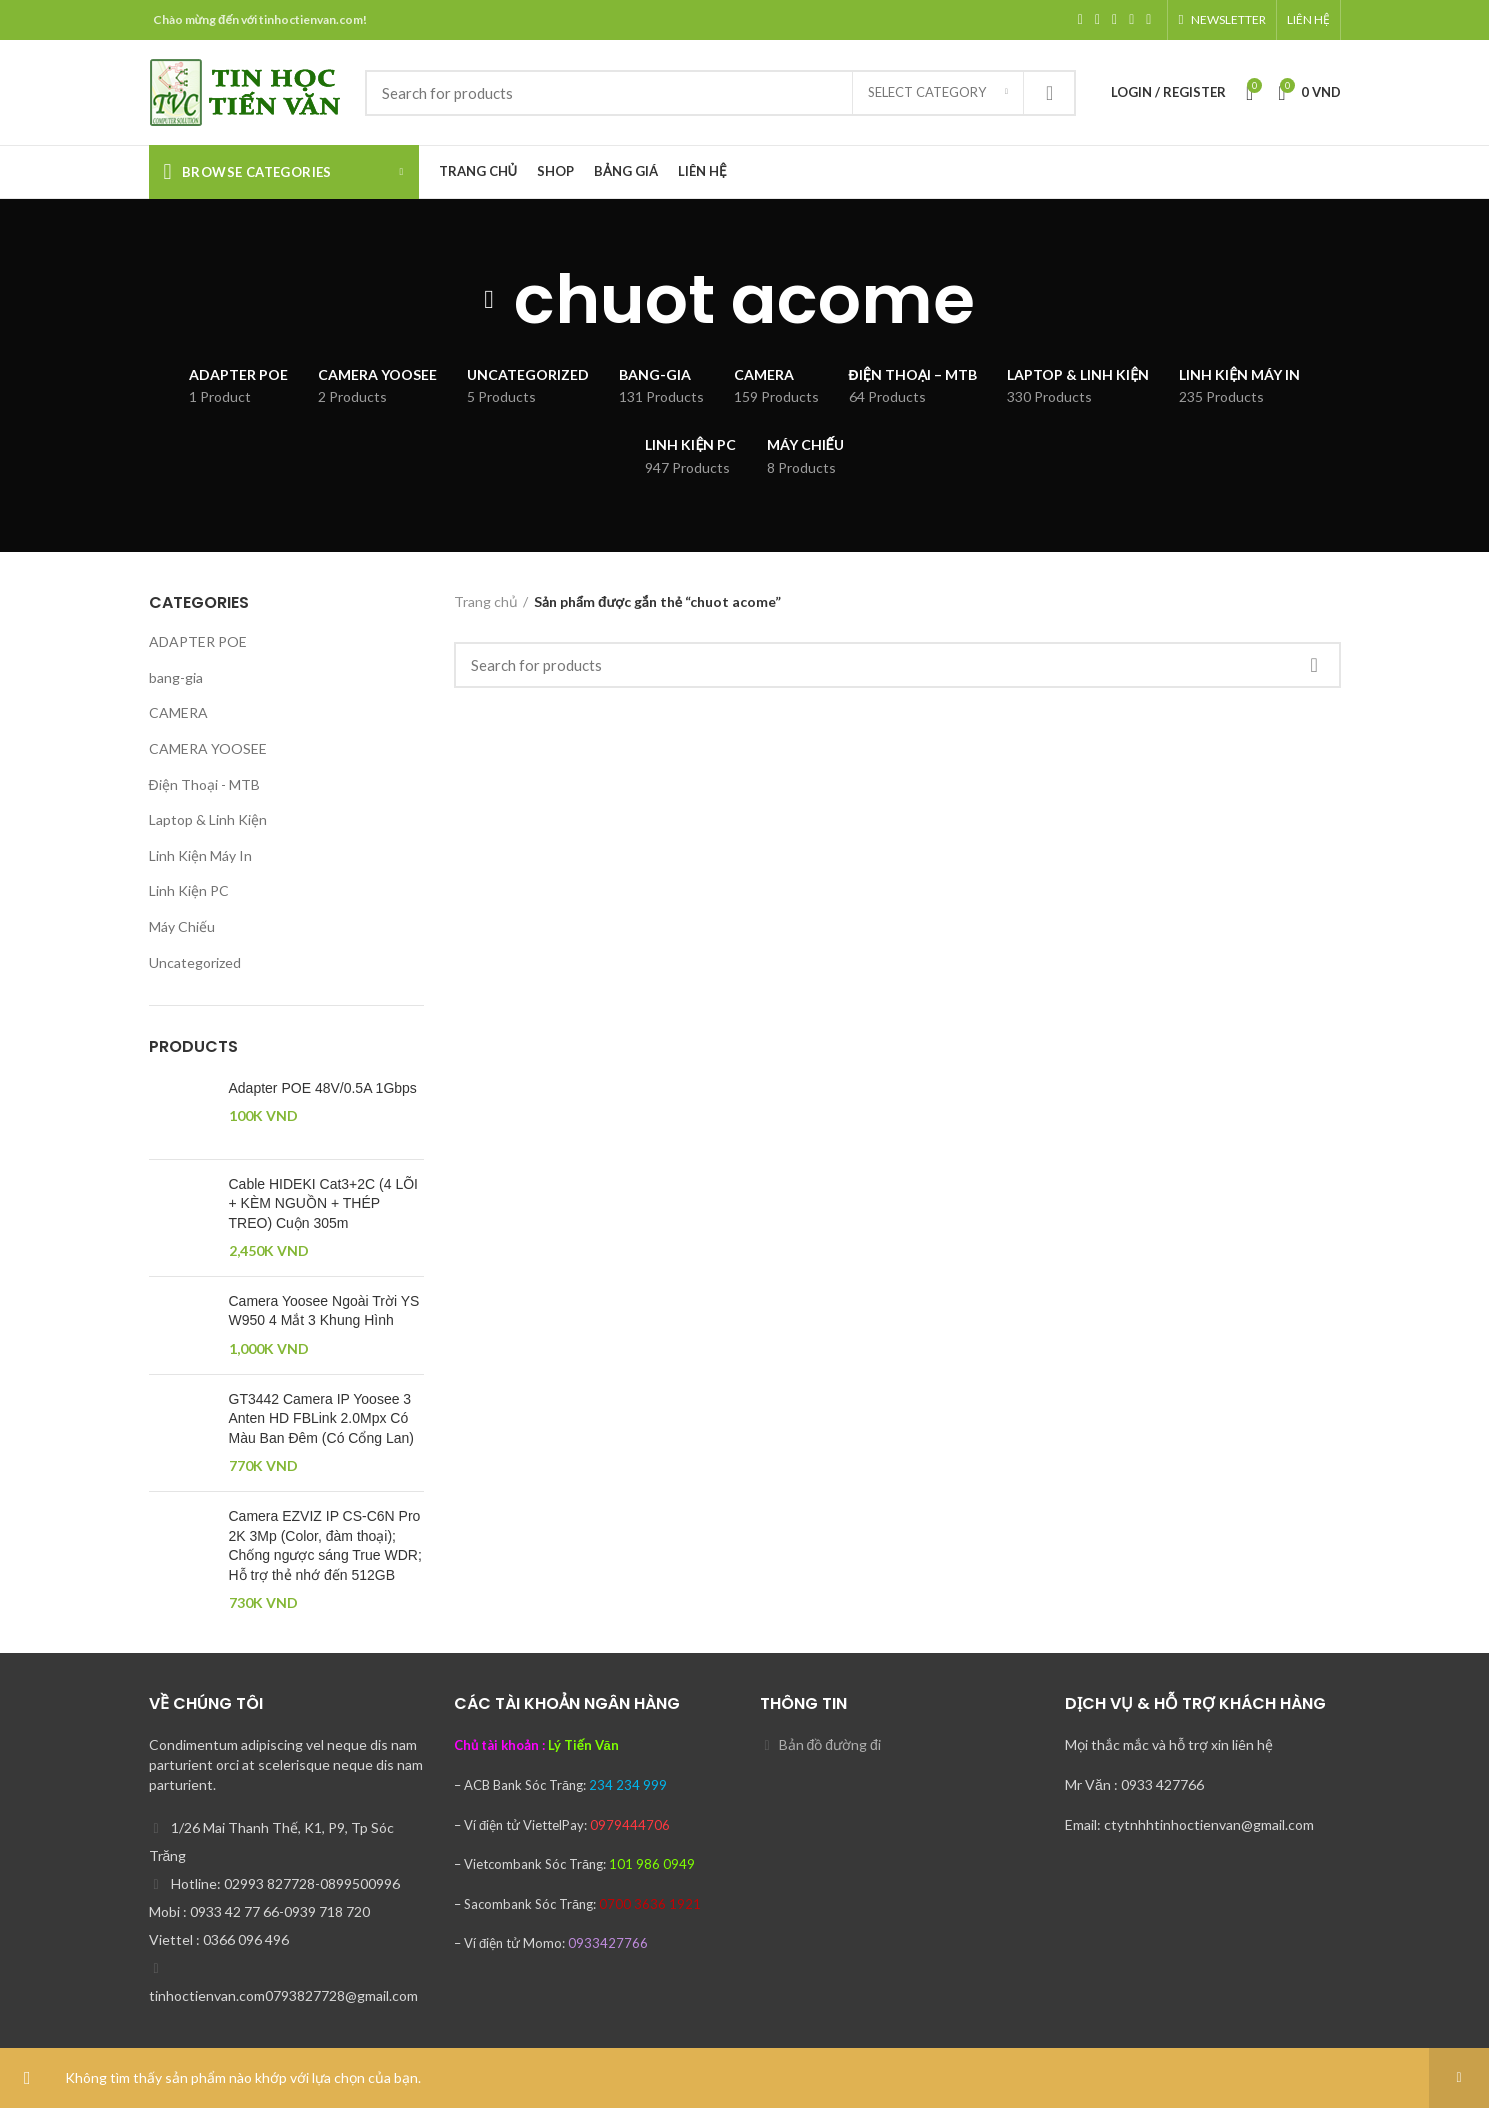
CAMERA (178, 712)
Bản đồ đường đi (830, 1744)
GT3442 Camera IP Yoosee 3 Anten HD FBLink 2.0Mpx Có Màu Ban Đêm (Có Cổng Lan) (321, 1418)
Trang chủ (486, 601)
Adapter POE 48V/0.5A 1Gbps (323, 1088)
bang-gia (176, 677)
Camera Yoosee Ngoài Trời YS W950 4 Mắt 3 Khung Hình (324, 1311)
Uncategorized (195, 962)
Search (1049, 93)
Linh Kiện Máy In (200, 855)
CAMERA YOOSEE (208, 748)
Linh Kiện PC (189, 890)
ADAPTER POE (198, 641)
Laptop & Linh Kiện (208, 819)
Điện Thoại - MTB (204, 784)
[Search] (720, 93)
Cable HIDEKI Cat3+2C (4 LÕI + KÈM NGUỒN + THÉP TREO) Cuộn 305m (323, 1203)
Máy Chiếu (182, 926)
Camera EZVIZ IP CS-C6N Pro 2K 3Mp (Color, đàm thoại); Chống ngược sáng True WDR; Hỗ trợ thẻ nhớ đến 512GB (325, 1545)
